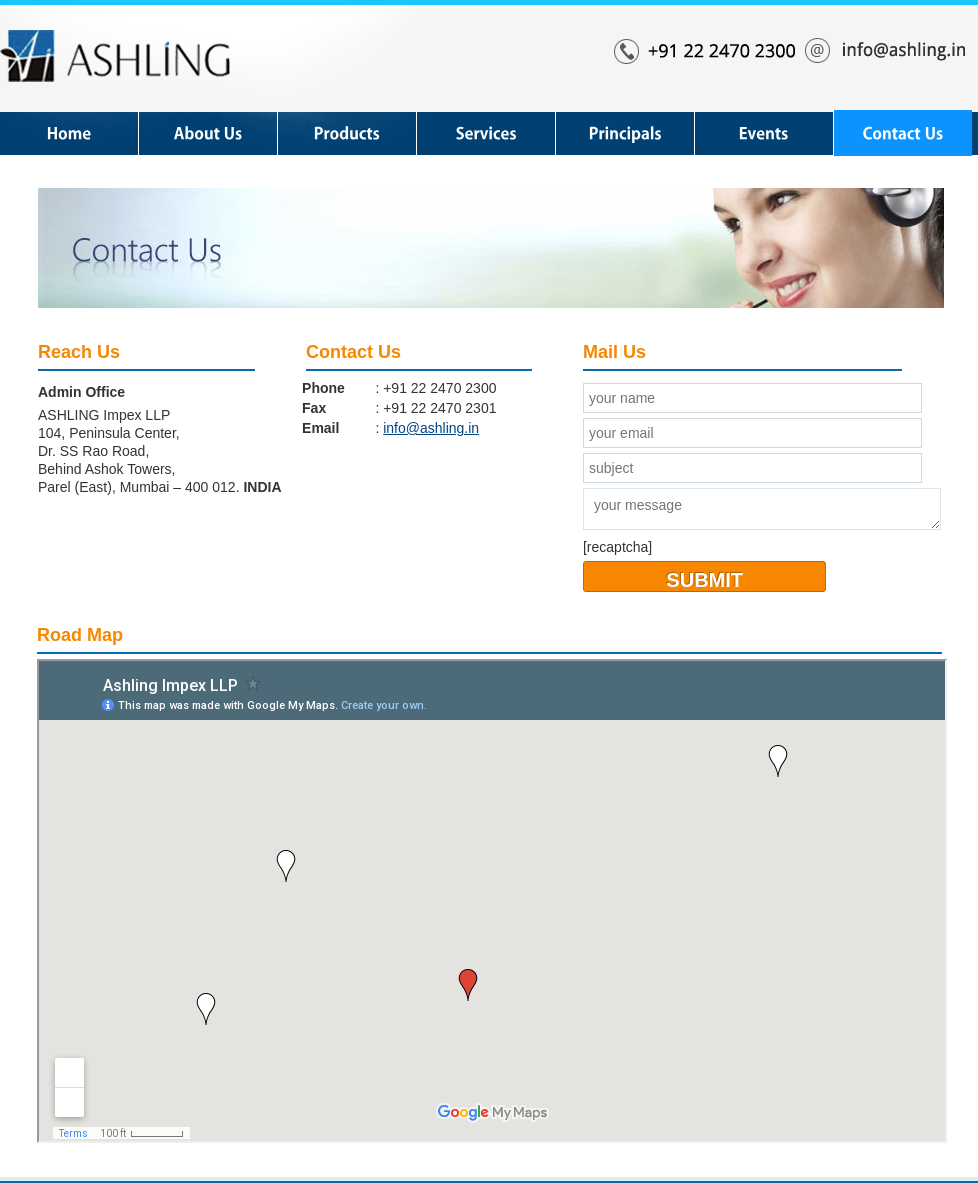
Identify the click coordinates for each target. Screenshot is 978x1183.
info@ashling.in (431, 428)
